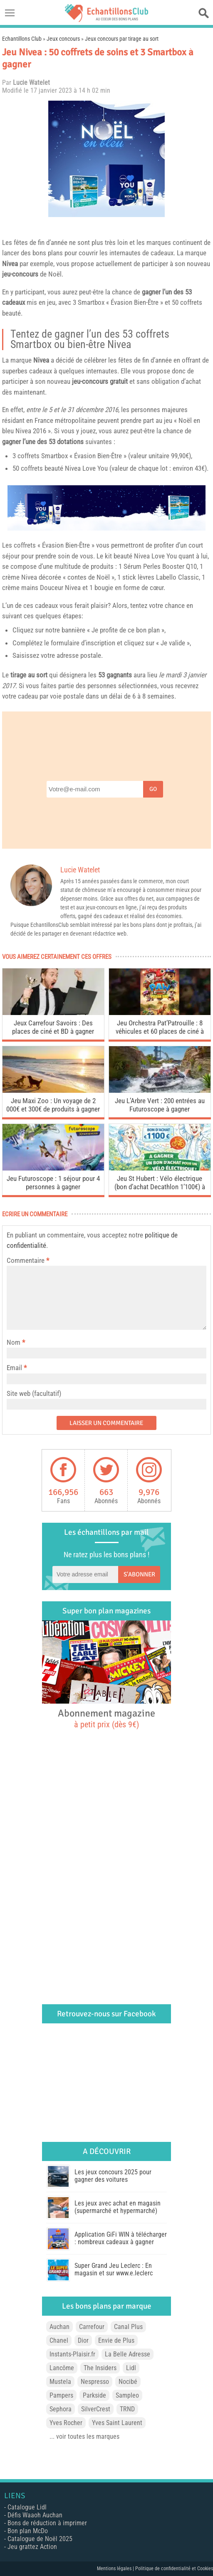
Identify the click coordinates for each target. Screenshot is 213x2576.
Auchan (59, 2327)
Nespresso (95, 2382)
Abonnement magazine (106, 1718)
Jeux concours (63, 38)
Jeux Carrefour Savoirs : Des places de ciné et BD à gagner (53, 1027)
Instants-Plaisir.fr (72, 2354)
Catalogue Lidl (27, 2507)
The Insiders (100, 2368)
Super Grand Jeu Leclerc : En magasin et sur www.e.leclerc (113, 2269)
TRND (127, 2409)
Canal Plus (128, 2327)
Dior (83, 2340)
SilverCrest (95, 2409)
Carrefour (91, 2327)
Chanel (59, 2340)
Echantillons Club (22, 38)
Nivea (10, 263)
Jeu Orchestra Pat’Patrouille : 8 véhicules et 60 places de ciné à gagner (160, 1028)
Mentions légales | (116, 2568)
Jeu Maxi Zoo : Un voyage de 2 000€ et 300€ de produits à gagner (53, 1105)
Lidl (131, 2368)
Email (14, 1367)
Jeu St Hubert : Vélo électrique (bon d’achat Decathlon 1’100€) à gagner (159, 1183)
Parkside (94, 2395)
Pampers (61, 2395)
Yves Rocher (66, 2423)
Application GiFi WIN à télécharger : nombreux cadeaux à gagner (120, 2238)
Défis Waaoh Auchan (34, 2515)
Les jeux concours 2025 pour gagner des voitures (112, 2175)
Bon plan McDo (27, 2531)
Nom (13, 1342)
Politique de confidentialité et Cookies (174, 2568)
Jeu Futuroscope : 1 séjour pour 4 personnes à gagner (53, 1182)
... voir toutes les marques (84, 2436)
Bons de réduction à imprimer (47, 2523)
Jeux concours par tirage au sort (122, 38)
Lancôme (62, 2368)
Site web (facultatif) (34, 1393)
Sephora (61, 2409)
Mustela (60, 2382)
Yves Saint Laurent (117, 2423)
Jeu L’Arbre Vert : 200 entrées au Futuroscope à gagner (160, 1105)
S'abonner (139, 1574)
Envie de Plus (116, 2340)
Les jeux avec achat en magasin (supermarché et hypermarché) (117, 2207)
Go (153, 789)
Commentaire (28, 1260)
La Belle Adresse (127, 2354)
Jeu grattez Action (32, 2547)
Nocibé (128, 2382)
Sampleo (127, 2395)
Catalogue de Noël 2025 (39, 2539)
